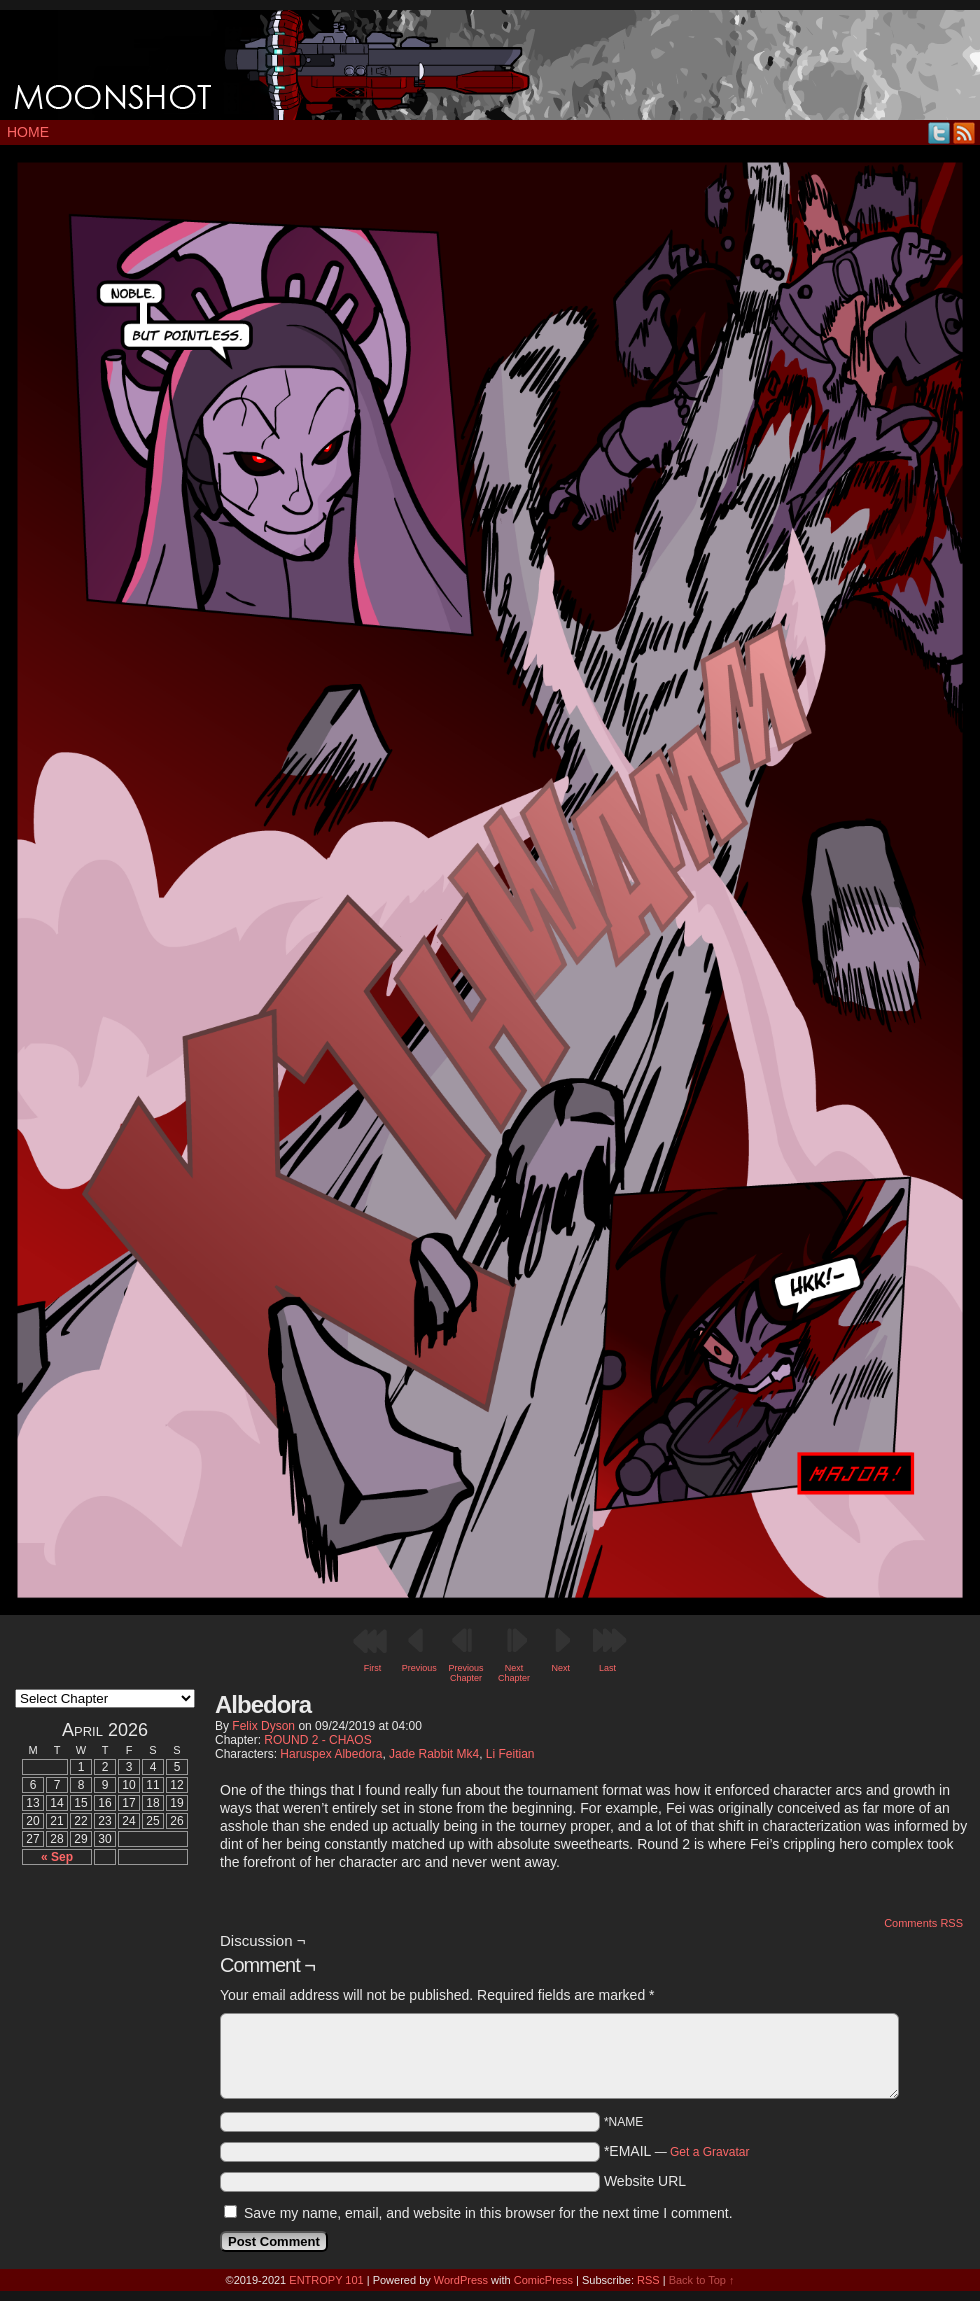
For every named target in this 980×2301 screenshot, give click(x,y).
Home (28, 132)
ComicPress (543, 2280)
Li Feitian (510, 1754)
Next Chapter (514, 1673)
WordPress (461, 2280)
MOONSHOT (490, 65)
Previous (419, 1668)
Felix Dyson (263, 1726)
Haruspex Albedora (331, 1754)
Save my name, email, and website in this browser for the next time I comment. (488, 2213)
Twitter (939, 132)
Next (561, 1668)
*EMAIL (677, 2151)
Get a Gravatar (709, 2152)
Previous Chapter (465, 1673)
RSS (964, 132)
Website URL (645, 2181)
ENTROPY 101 (326, 2280)
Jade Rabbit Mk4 (434, 1754)
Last (607, 1668)
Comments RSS (923, 1923)
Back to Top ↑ (702, 2280)
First (373, 1668)
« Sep (57, 1857)
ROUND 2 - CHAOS (317, 1740)
